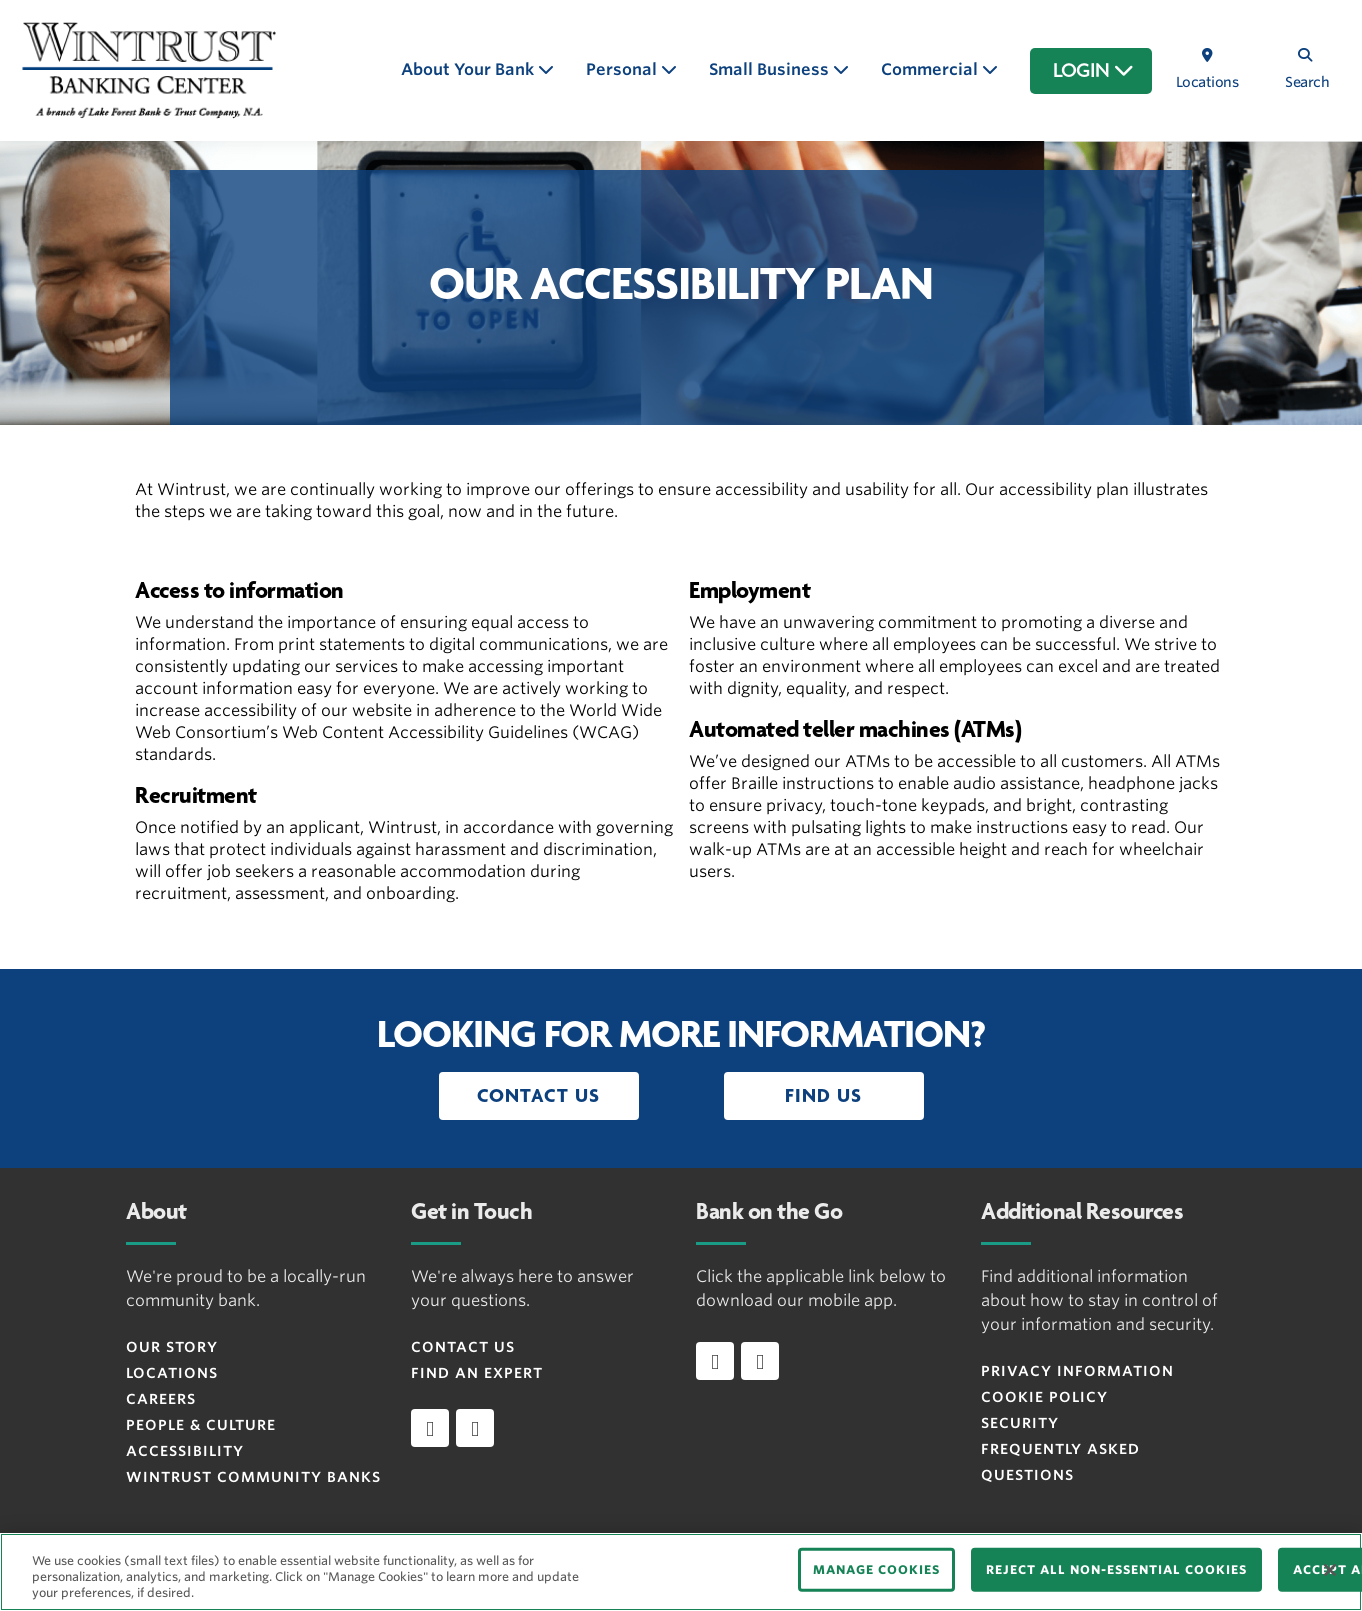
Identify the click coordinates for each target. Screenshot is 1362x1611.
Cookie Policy (1044, 1397)
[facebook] (430, 1428)
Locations (172, 1373)
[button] (539, 1096)
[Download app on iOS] (715, 1361)
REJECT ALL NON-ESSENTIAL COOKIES (1116, 1569)
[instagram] (475, 1428)
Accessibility (185, 1451)
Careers (161, 1399)
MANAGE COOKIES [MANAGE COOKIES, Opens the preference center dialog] (876, 1569)
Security (1020, 1423)
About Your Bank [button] (469, 69)
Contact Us (463, 1347)
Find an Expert (477, 1373)
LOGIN (1093, 71)
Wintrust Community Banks (253, 1477)
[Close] (1330, 1570)
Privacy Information (1077, 1371)
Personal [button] (623, 69)
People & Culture (201, 1425)
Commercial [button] (931, 69)
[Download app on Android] (760, 1361)
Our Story (172, 1347)
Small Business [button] (771, 69)
